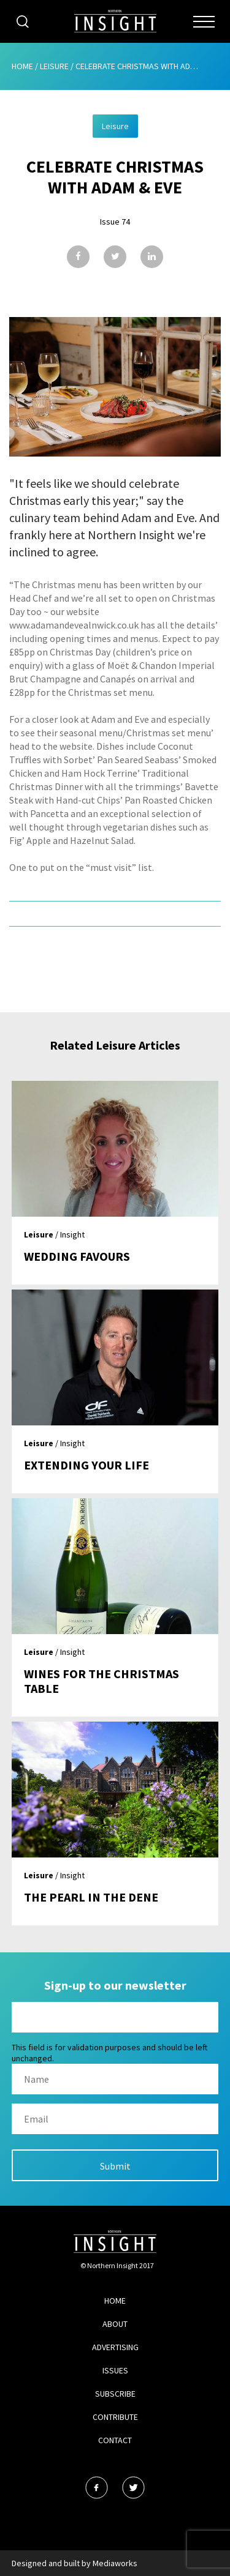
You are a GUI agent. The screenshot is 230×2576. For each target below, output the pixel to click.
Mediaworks (115, 2563)
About (115, 2323)
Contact (115, 2440)
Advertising (115, 2347)
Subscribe (115, 2393)
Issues (115, 2370)
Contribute (115, 2416)
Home (22, 66)
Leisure (54, 66)
